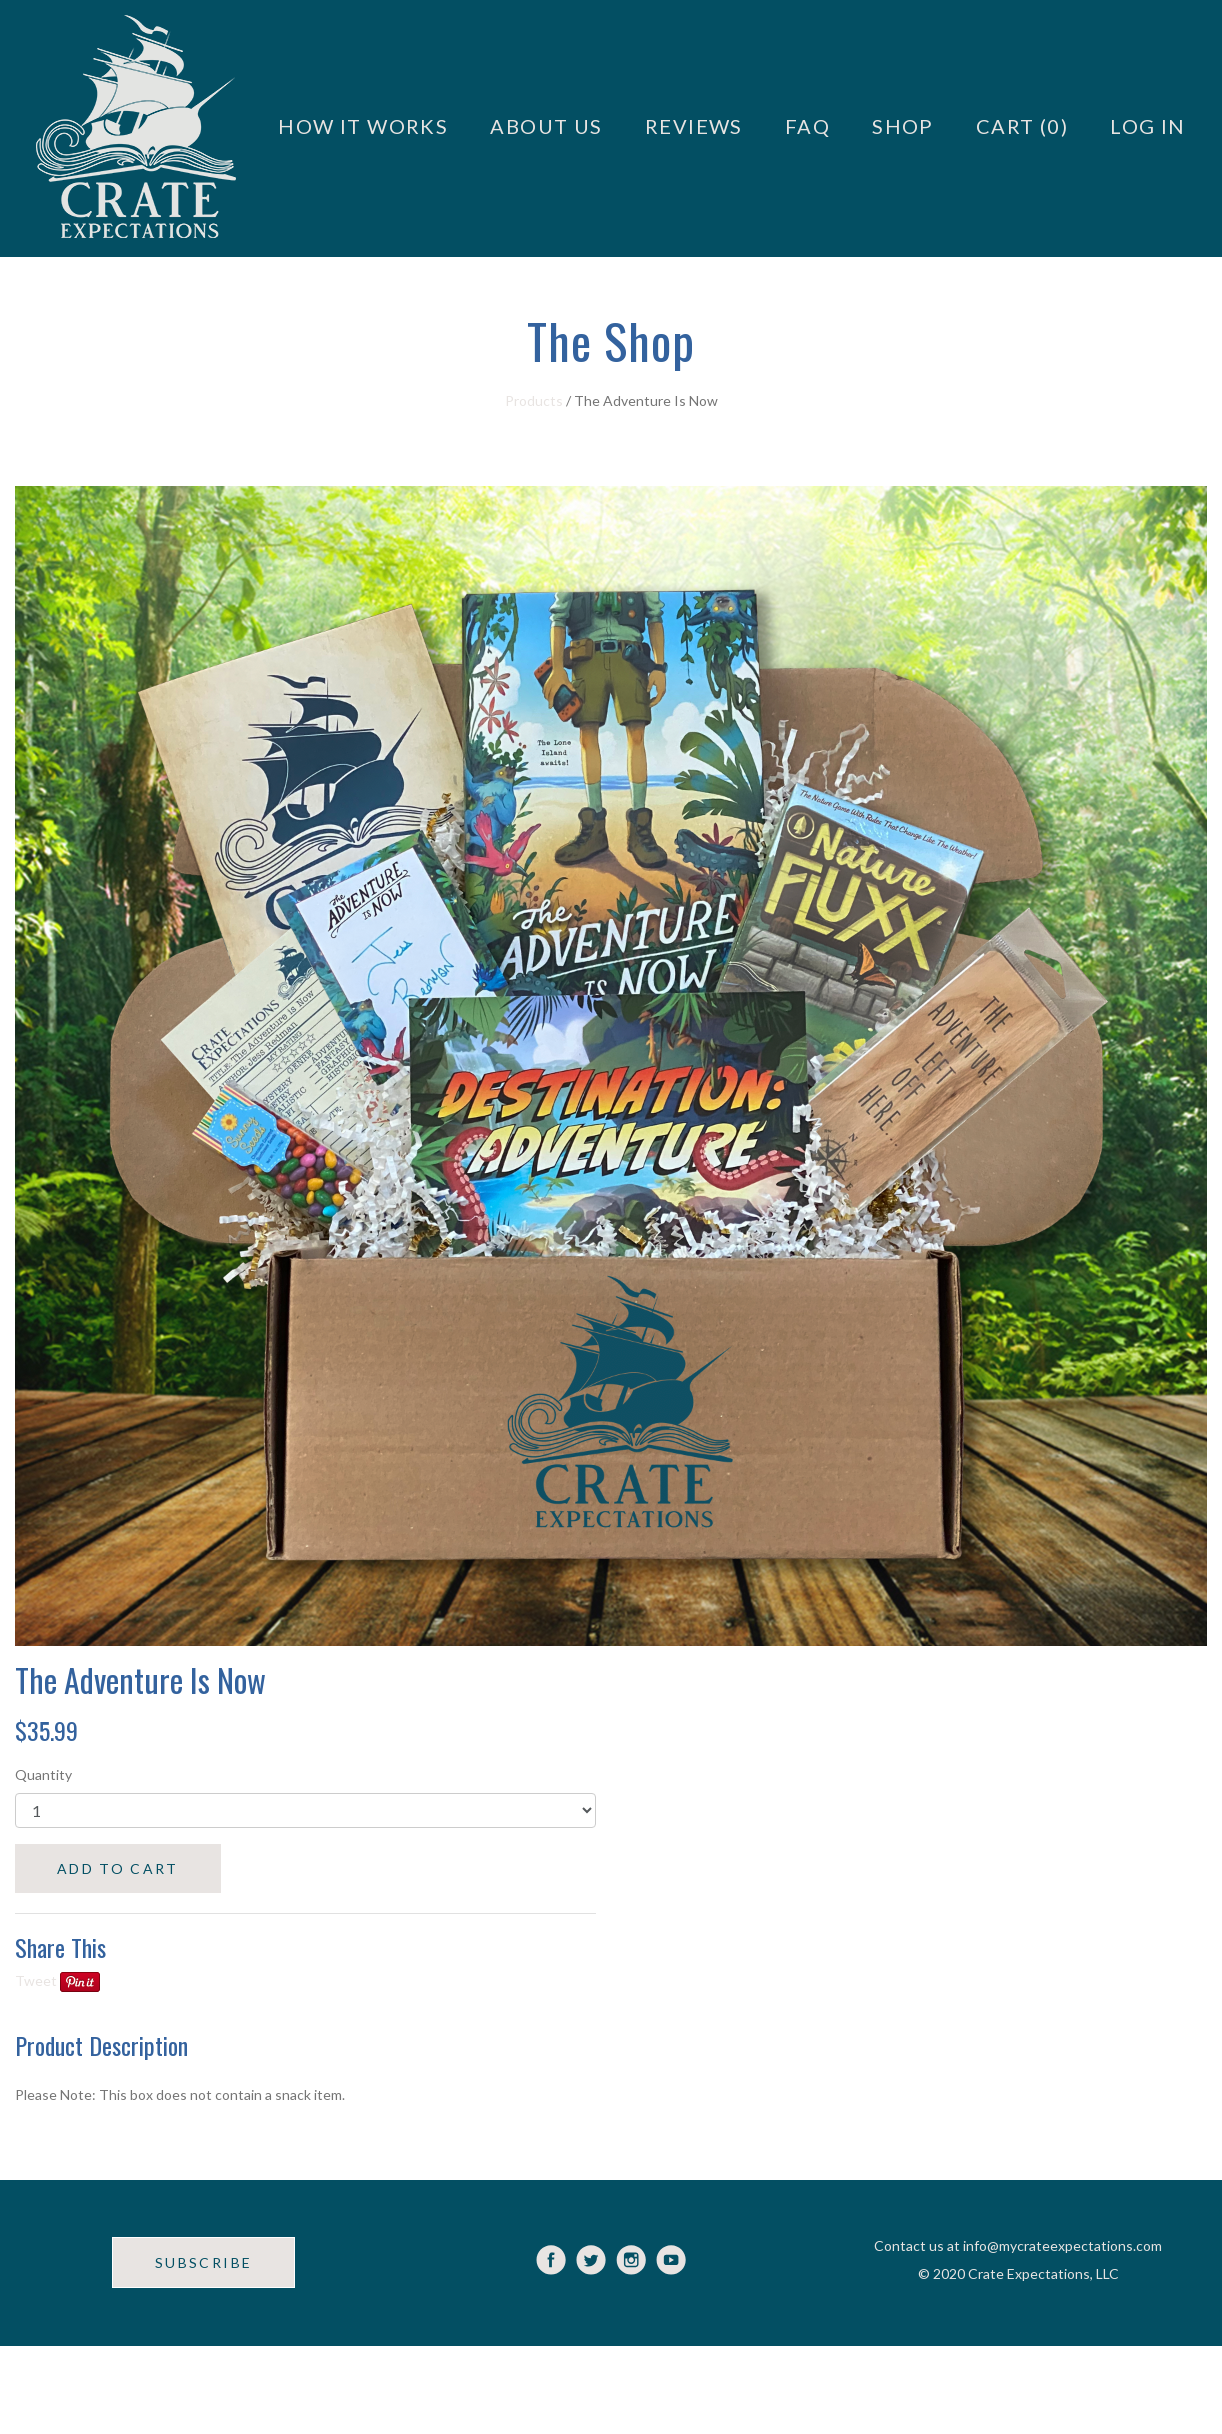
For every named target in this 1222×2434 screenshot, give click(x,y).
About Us (546, 126)
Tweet (36, 1980)
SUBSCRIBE (203, 2262)
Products (534, 400)
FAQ (807, 126)
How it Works (363, 126)
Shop (903, 126)
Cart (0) (1022, 126)
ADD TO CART (118, 1868)
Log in (1148, 126)
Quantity (43, 1774)
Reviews (694, 126)
